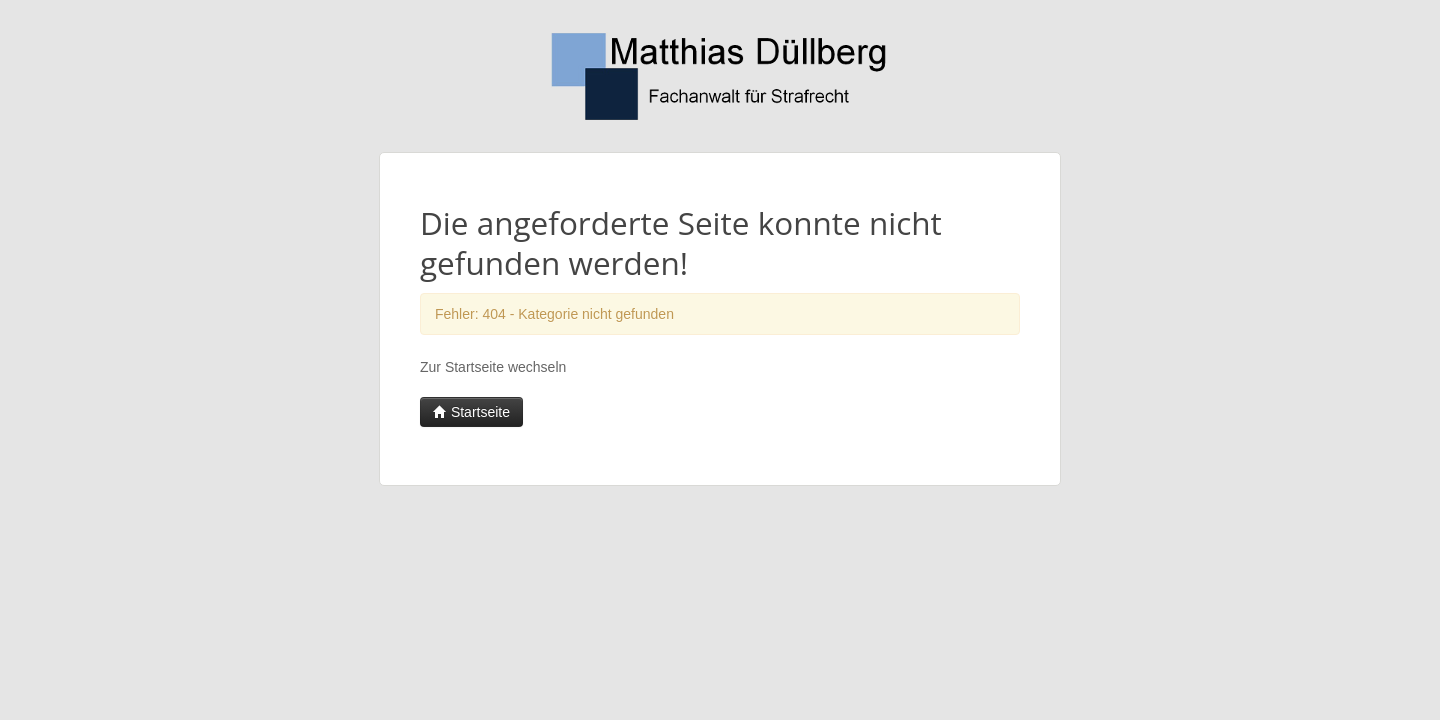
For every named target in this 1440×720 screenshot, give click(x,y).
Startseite (471, 412)
